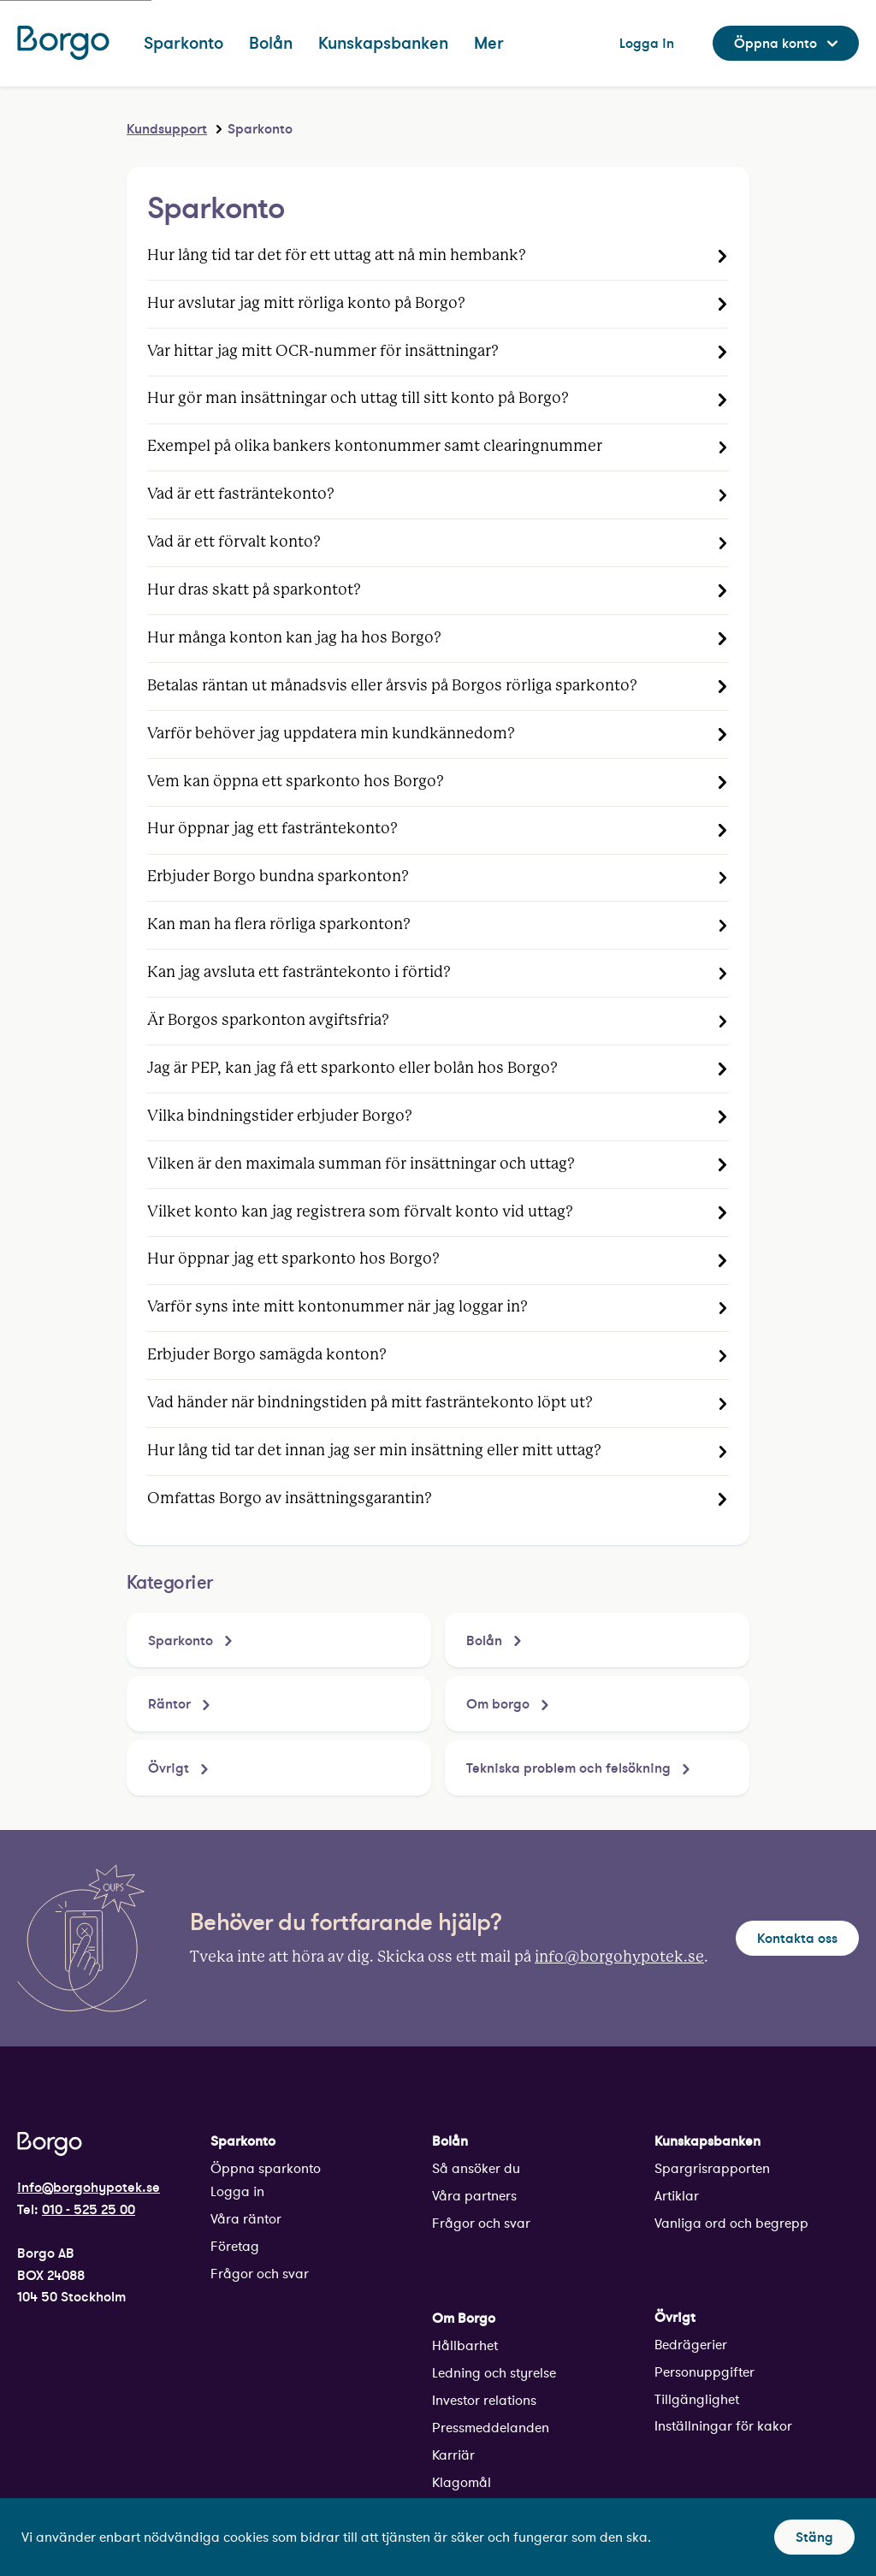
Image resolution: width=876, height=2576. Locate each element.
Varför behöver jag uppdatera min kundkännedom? (331, 734)
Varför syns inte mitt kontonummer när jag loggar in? (337, 1307)
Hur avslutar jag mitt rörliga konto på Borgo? (306, 304)
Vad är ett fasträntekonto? (240, 494)
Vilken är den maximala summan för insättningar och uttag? (361, 1164)
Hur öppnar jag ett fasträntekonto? (272, 829)
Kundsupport (167, 128)
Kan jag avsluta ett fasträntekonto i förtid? (299, 973)
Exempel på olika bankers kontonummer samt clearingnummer (374, 446)
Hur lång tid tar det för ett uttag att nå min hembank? (336, 256)
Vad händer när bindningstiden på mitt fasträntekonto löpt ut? (370, 1403)
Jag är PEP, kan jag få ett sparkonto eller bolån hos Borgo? (352, 1068)
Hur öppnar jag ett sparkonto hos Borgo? (293, 1259)
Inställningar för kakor (723, 2426)
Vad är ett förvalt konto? (234, 542)
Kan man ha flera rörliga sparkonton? (279, 925)
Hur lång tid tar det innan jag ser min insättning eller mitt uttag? (374, 1451)
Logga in (237, 2191)
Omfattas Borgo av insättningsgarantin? (289, 1499)
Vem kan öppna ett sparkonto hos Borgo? (295, 782)
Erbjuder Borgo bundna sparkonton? (278, 877)
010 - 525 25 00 (88, 2209)
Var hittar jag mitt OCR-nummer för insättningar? (323, 351)
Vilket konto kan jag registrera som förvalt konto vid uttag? (360, 1212)
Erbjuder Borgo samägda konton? (267, 1355)
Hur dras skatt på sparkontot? (254, 590)
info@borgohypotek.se (619, 1957)
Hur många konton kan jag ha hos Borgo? (294, 638)
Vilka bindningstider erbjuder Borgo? (279, 1116)
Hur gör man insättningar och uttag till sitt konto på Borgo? (358, 399)
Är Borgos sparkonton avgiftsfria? (268, 1020)
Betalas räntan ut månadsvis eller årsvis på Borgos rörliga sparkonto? (392, 686)
